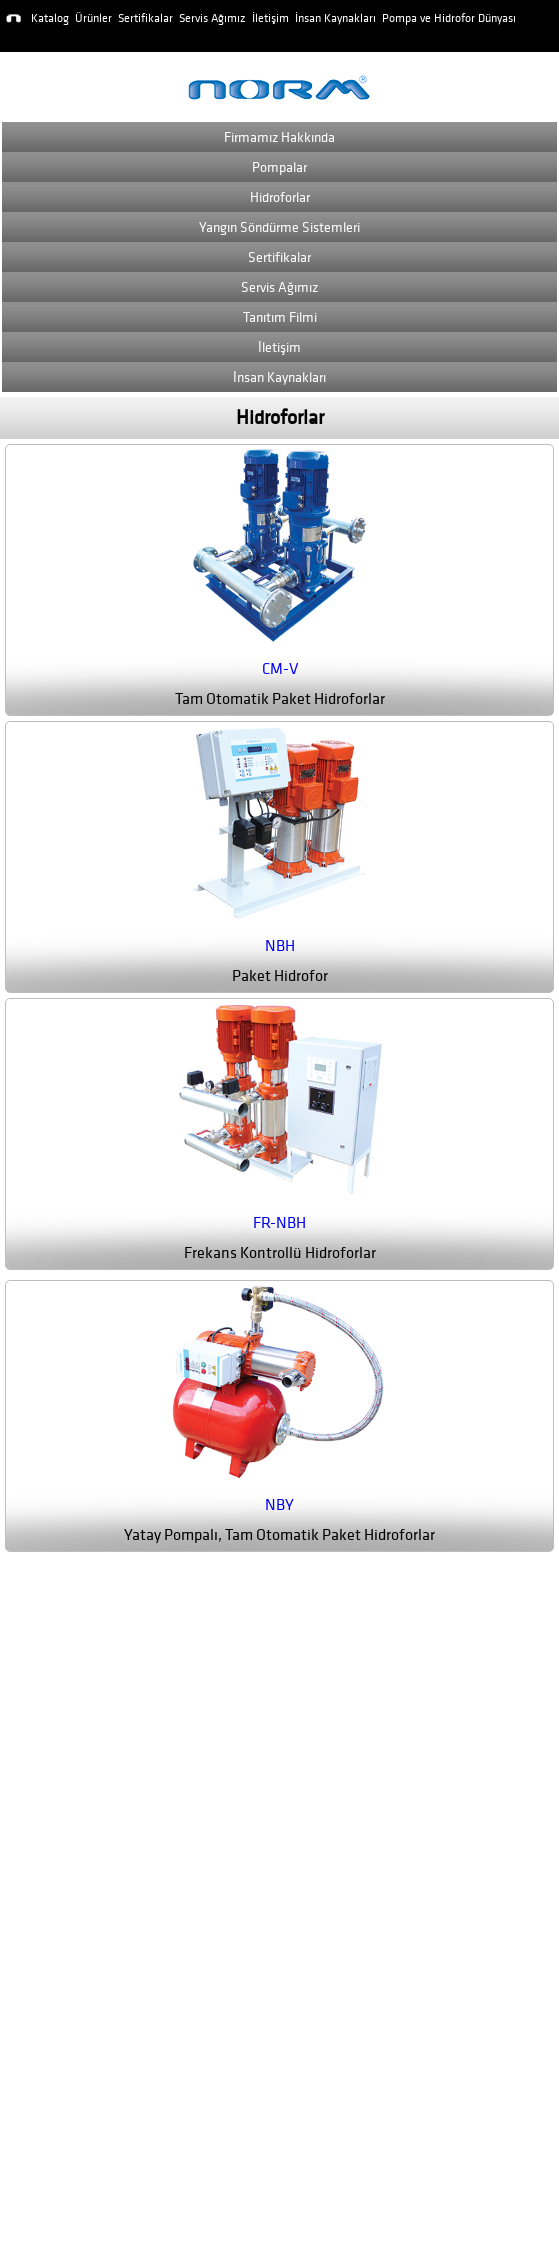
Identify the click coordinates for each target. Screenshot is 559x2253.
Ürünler (93, 18)
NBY (279, 1505)
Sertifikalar (145, 18)
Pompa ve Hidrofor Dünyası (449, 18)
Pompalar (279, 167)
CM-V (280, 669)
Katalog (50, 18)
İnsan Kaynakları (335, 18)
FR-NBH (279, 1223)
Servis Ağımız (212, 18)
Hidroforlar (280, 197)
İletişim (270, 18)
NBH (280, 946)
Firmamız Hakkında (279, 137)
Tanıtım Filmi (280, 317)
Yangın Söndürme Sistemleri (279, 227)
